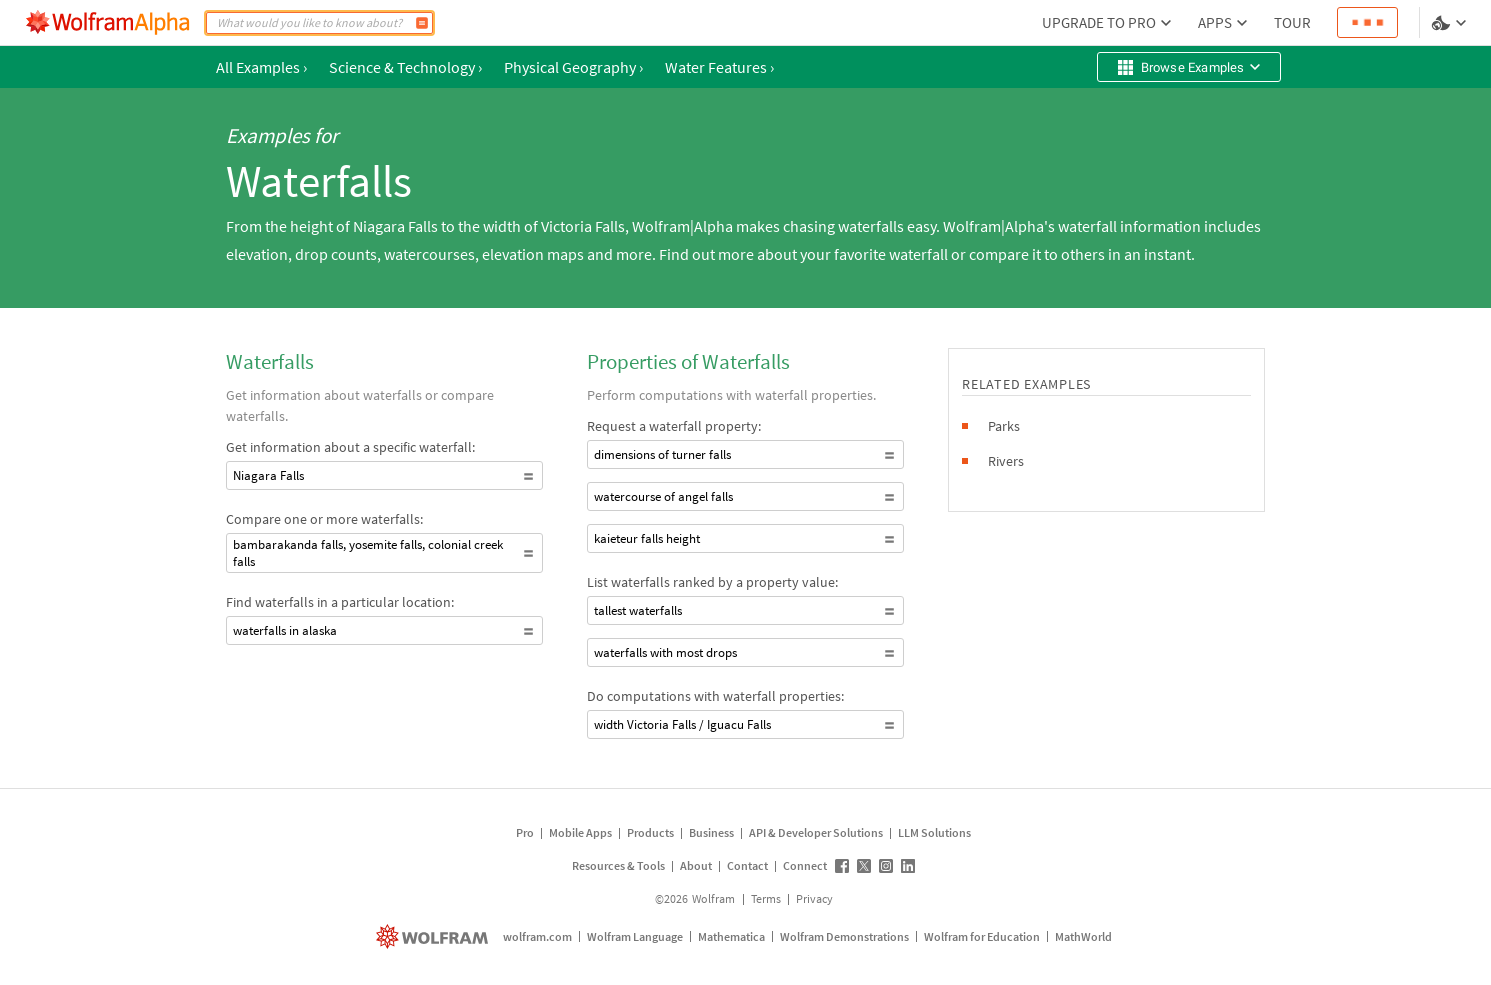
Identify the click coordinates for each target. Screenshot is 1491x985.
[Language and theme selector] (1451, 23)
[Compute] (422, 23)
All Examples (261, 67)
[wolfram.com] (434, 936)
